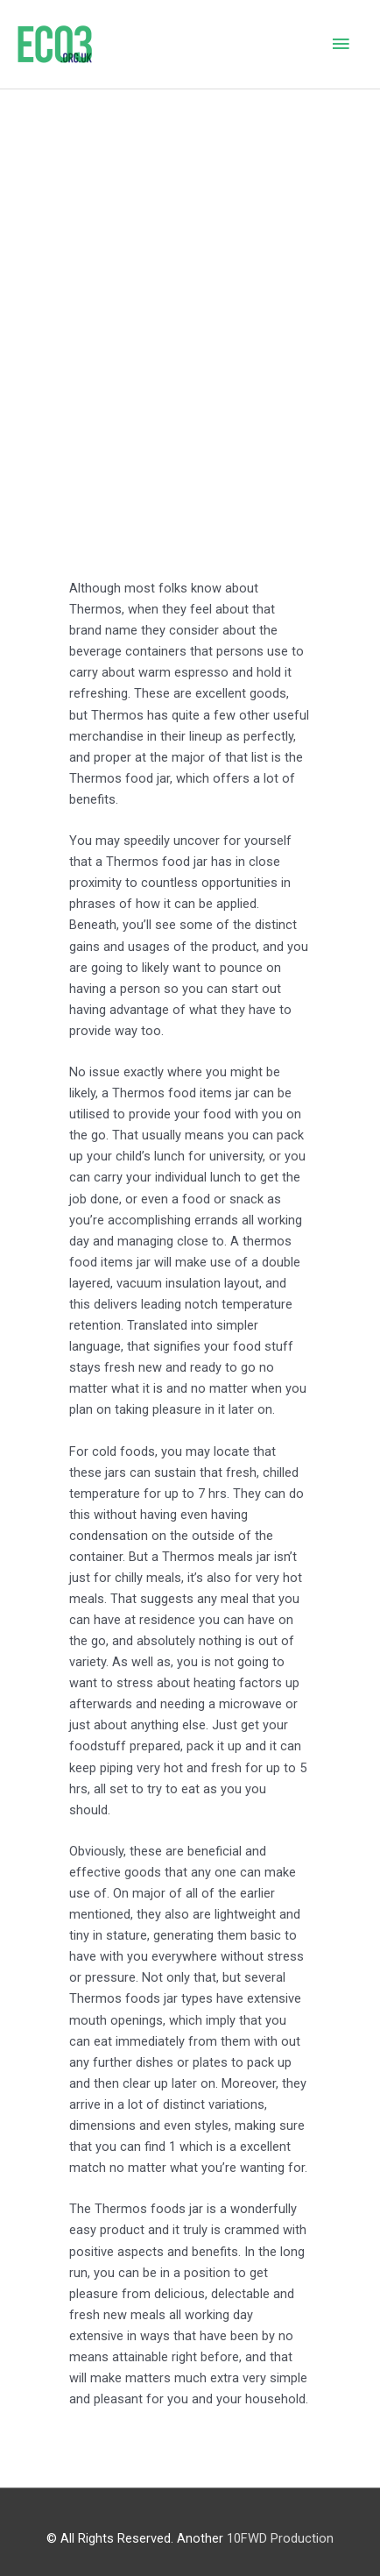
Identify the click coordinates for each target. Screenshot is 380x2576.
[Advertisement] (190, 288)
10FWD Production (280, 2538)
